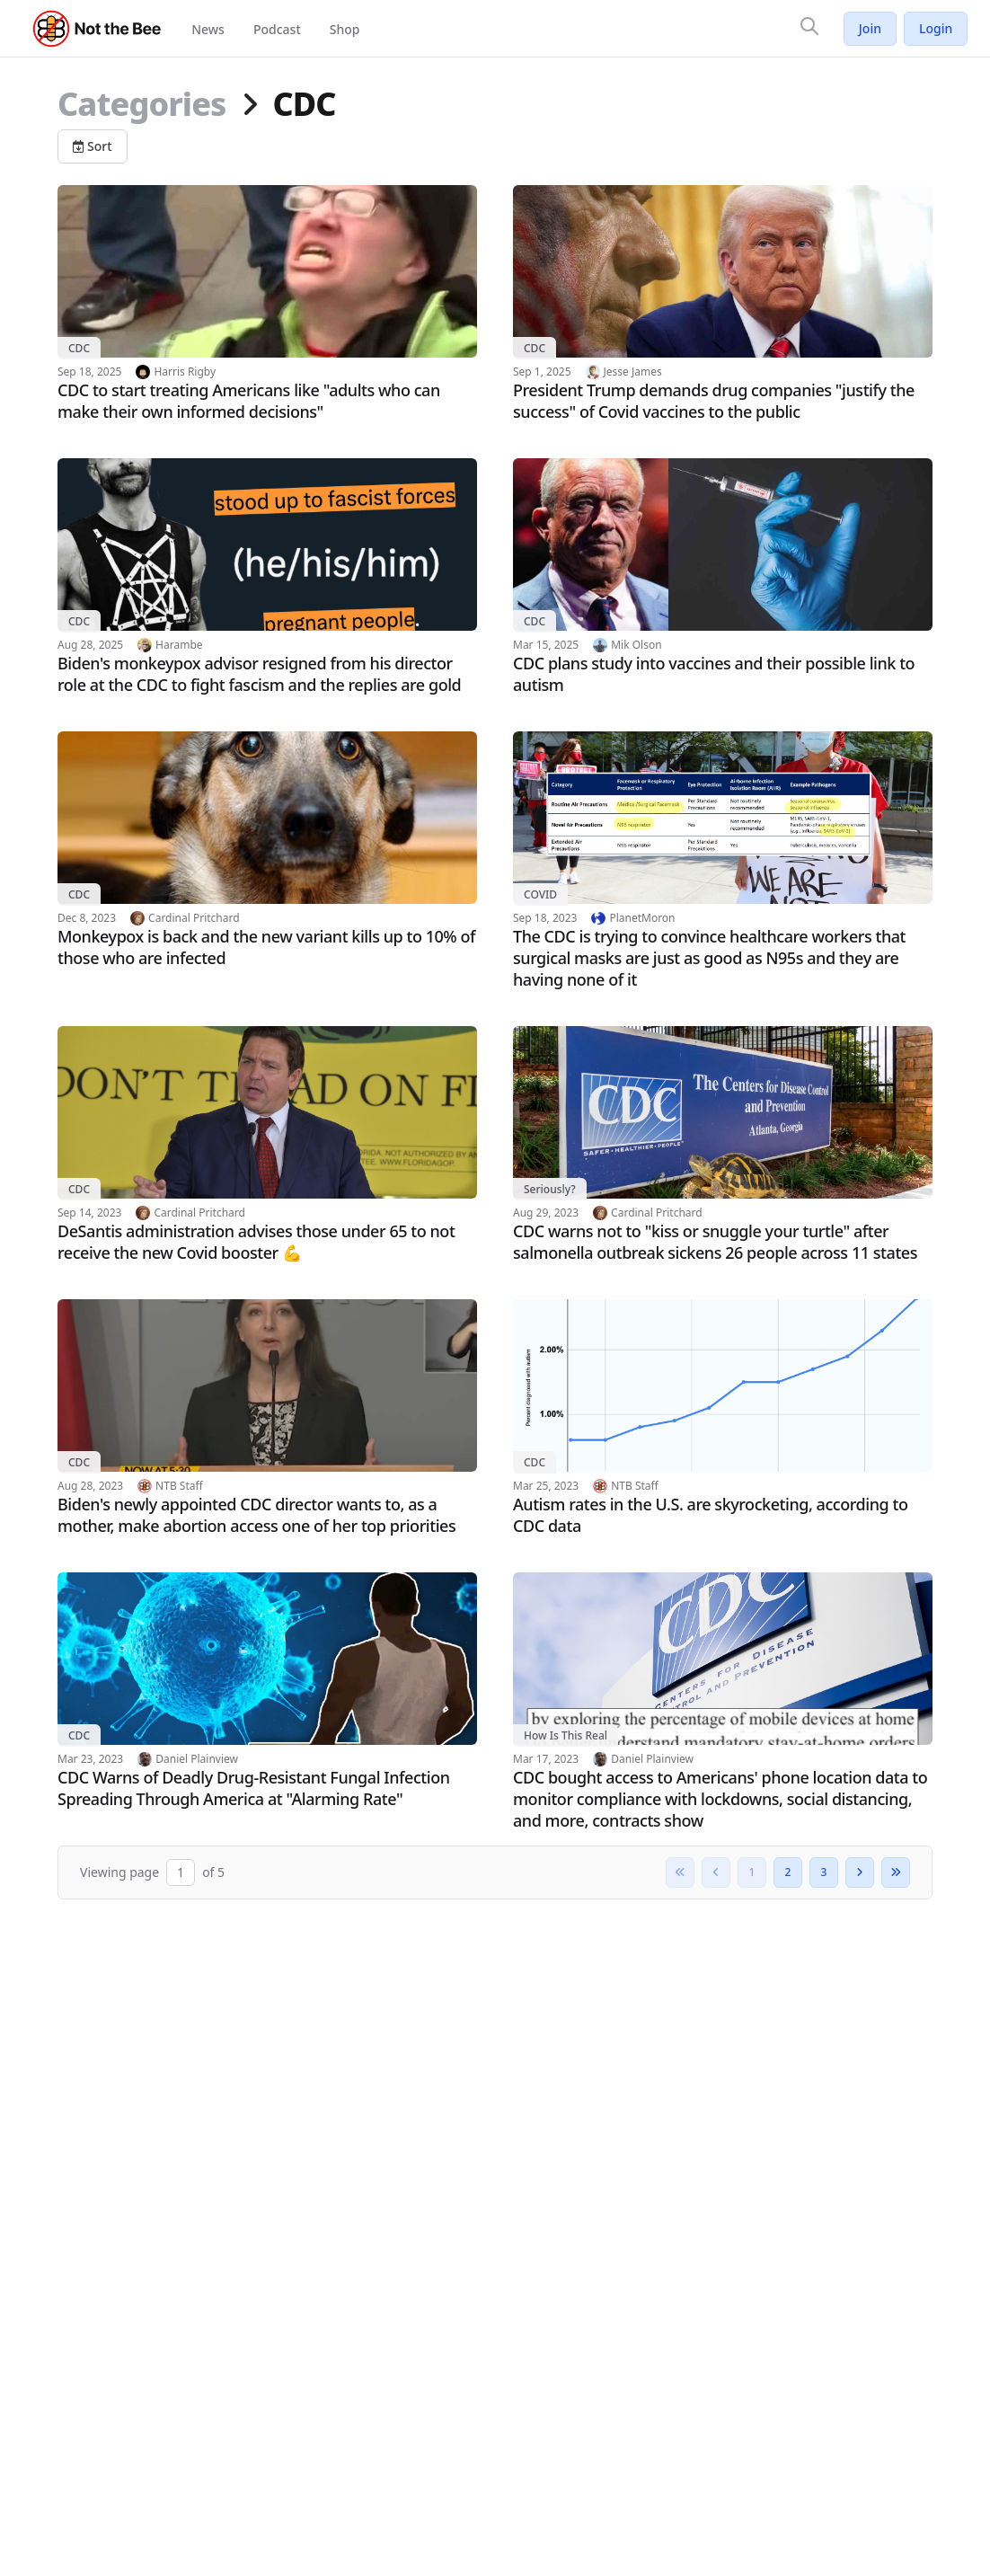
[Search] (809, 26)
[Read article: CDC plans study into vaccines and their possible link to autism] (723, 576)
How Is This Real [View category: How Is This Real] (565, 1735)
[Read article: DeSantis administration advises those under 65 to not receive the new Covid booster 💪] (267, 1144)
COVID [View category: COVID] (540, 894)
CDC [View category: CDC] (79, 348)
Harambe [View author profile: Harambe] (178, 645)
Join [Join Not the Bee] (870, 28)
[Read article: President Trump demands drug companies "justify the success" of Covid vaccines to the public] (723, 303)
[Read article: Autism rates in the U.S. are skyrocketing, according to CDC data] (723, 1417)
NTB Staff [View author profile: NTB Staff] (179, 1486)
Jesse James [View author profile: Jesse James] (633, 372)
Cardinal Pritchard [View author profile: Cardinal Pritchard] (194, 918)
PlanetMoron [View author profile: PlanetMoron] (642, 918)
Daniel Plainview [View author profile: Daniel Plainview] (196, 1759)
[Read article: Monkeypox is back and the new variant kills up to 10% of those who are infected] (267, 850)
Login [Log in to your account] (935, 28)
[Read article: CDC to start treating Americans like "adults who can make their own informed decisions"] (267, 303)
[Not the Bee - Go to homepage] (97, 28)
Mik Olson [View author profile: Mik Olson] (636, 645)
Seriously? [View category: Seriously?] (550, 1189)
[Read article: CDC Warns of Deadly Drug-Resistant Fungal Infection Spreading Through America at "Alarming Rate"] (267, 1691)
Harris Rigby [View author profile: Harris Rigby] (185, 372)
